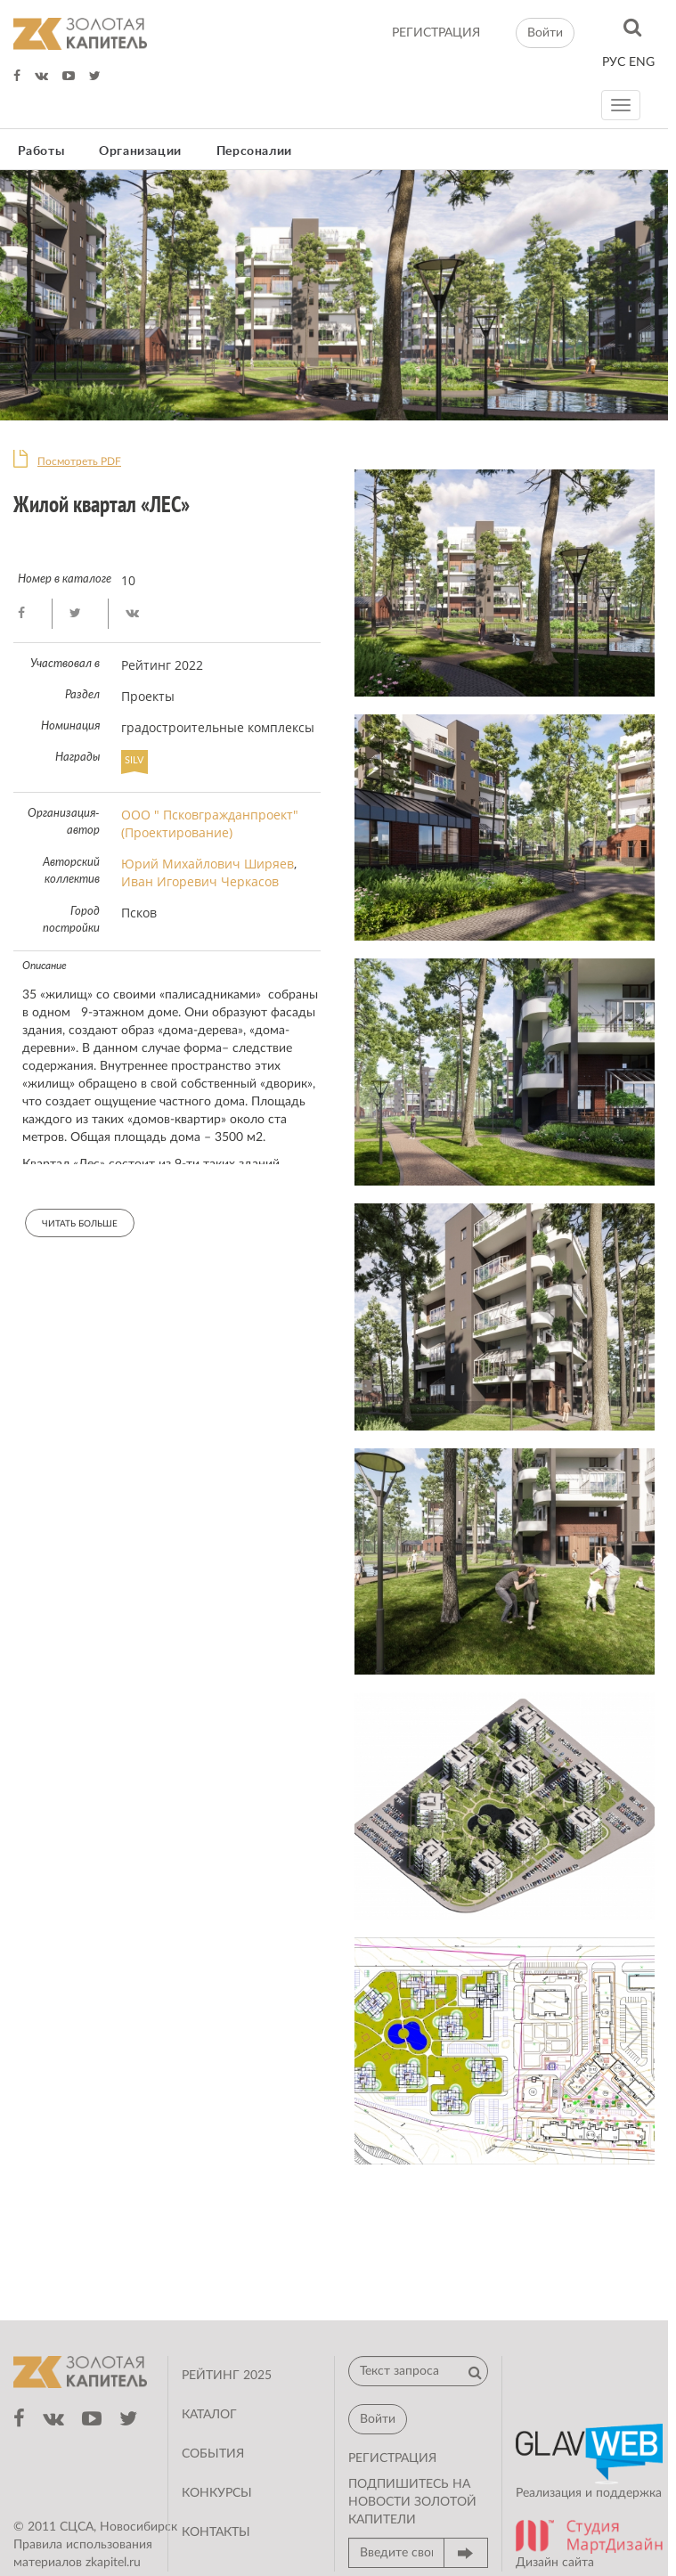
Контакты (216, 2532)
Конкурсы (217, 2493)
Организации (140, 151)
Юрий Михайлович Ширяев (207, 863)
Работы (41, 151)
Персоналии (254, 151)
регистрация (436, 33)
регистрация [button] (392, 2458)
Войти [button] (545, 33)
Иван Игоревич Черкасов (200, 881)
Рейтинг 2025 (227, 2375)
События (213, 2454)
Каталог (209, 2415)
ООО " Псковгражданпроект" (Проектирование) (209, 823)
